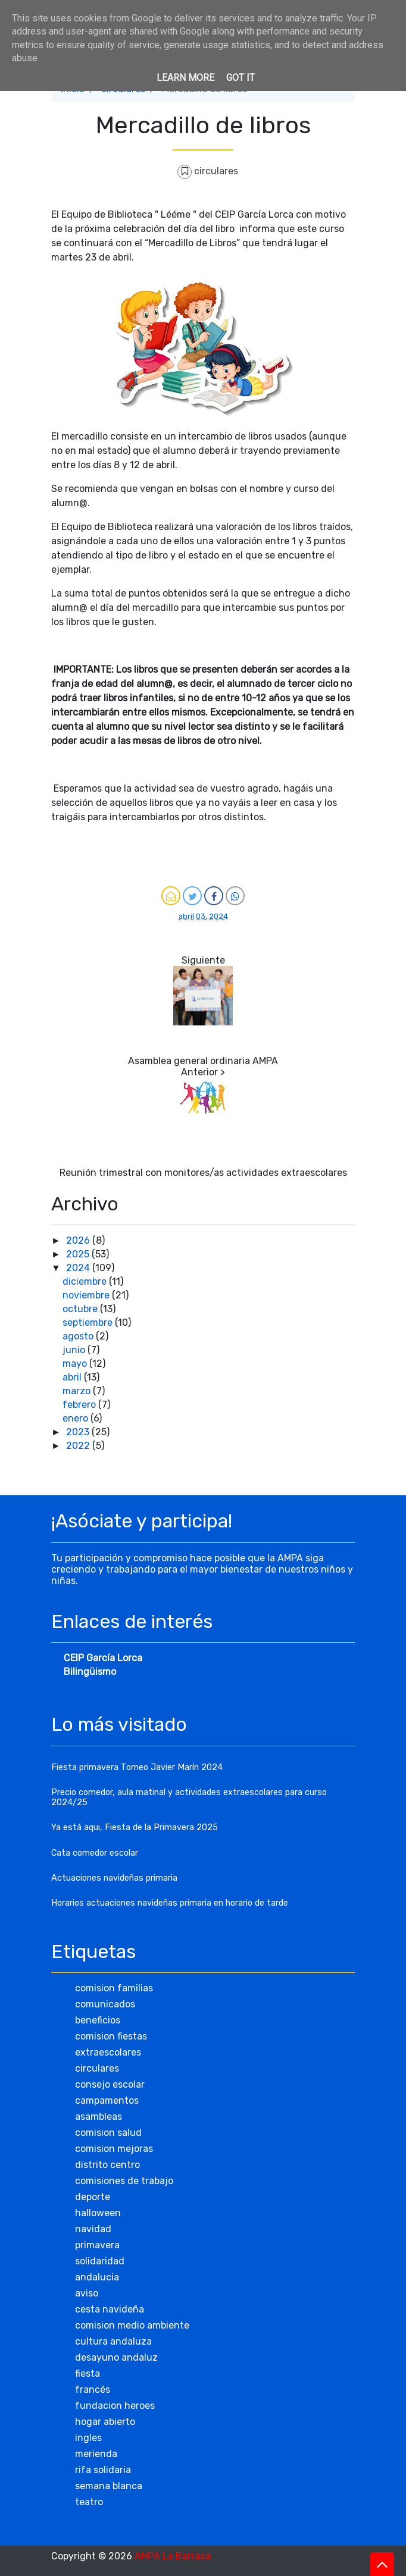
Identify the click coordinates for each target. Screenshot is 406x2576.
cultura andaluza (113, 2341)
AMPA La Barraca (173, 2556)
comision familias (114, 1988)
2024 (79, 1267)
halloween (98, 2213)
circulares (216, 171)
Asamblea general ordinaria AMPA (203, 1060)
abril (73, 1377)
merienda (96, 2453)
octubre (81, 1308)
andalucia (97, 2277)
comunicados (105, 2004)
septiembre (89, 1322)
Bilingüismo (90, 1671)
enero (76, 1418)
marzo (78, 1391)
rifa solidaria (103, 2469)
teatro (89, 2502)
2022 (79, 1445)
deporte (92, 2196)
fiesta (87, 2373)
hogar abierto (105, 2421)
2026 (79, 1240)
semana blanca (108, 2486)
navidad (93, 2229)
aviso (86, 2293)
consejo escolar (110, 2084)
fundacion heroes (115, 2405)
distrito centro (107, 2164)
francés (92, 2389)
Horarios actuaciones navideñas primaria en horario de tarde (169, 1903)
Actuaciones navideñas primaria (114, 1878)
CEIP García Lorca (103, 1658)
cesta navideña (109, 2309)
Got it (240, 77)
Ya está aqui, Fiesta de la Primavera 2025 (134, 1827)
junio (75, 1350)
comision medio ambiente (132, 2325)
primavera (97, 2245)
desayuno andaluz (116, 2357)
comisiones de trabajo (124, 2180)
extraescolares (108, 2052)
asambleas (98, 2116)
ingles (88, 2437)
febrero (80, 1404)
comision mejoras (114, 2148)
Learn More (185, 77)
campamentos (107, 2100)
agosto (79, 1336)
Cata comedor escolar (94, 1853)
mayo (76, 1363)
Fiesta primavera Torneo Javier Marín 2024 (137, 1767)
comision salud (108, 2132)
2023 (79, 1432)
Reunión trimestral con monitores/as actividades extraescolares (203, 1172)
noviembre (87, 1295)
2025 (79, 1254)
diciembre (86, 1281)
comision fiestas (111, 2036)
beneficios (97, 2020)
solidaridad (99, 2261)
